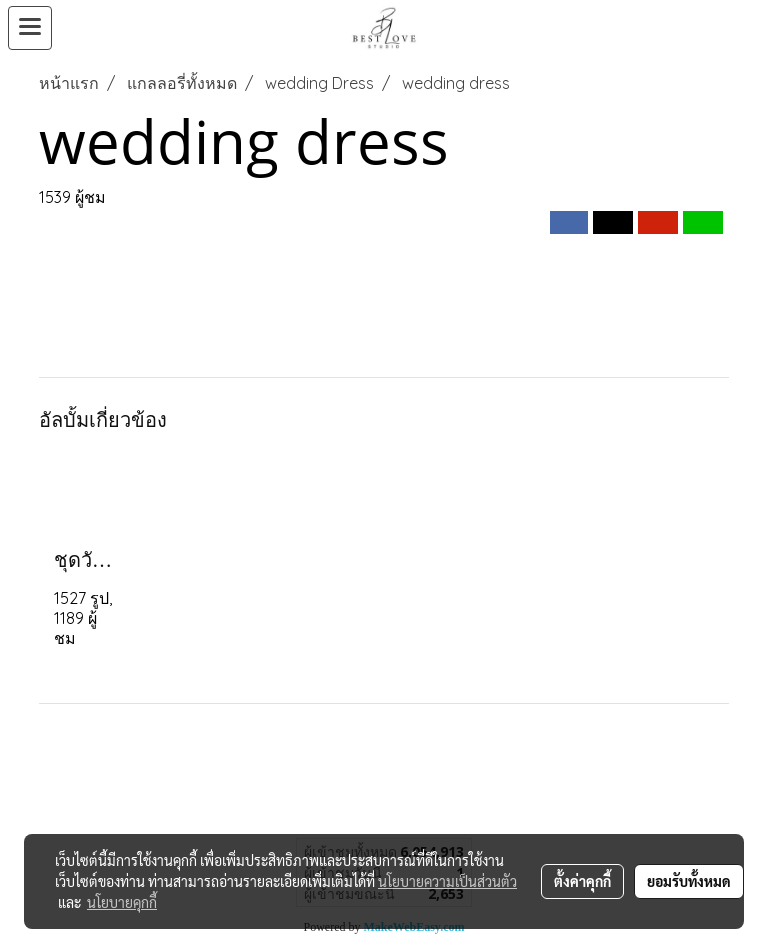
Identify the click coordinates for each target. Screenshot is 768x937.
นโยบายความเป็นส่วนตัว (447, 881)
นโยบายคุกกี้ (122, 902)
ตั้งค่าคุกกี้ (582, 881)
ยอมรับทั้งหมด (689, 881)
